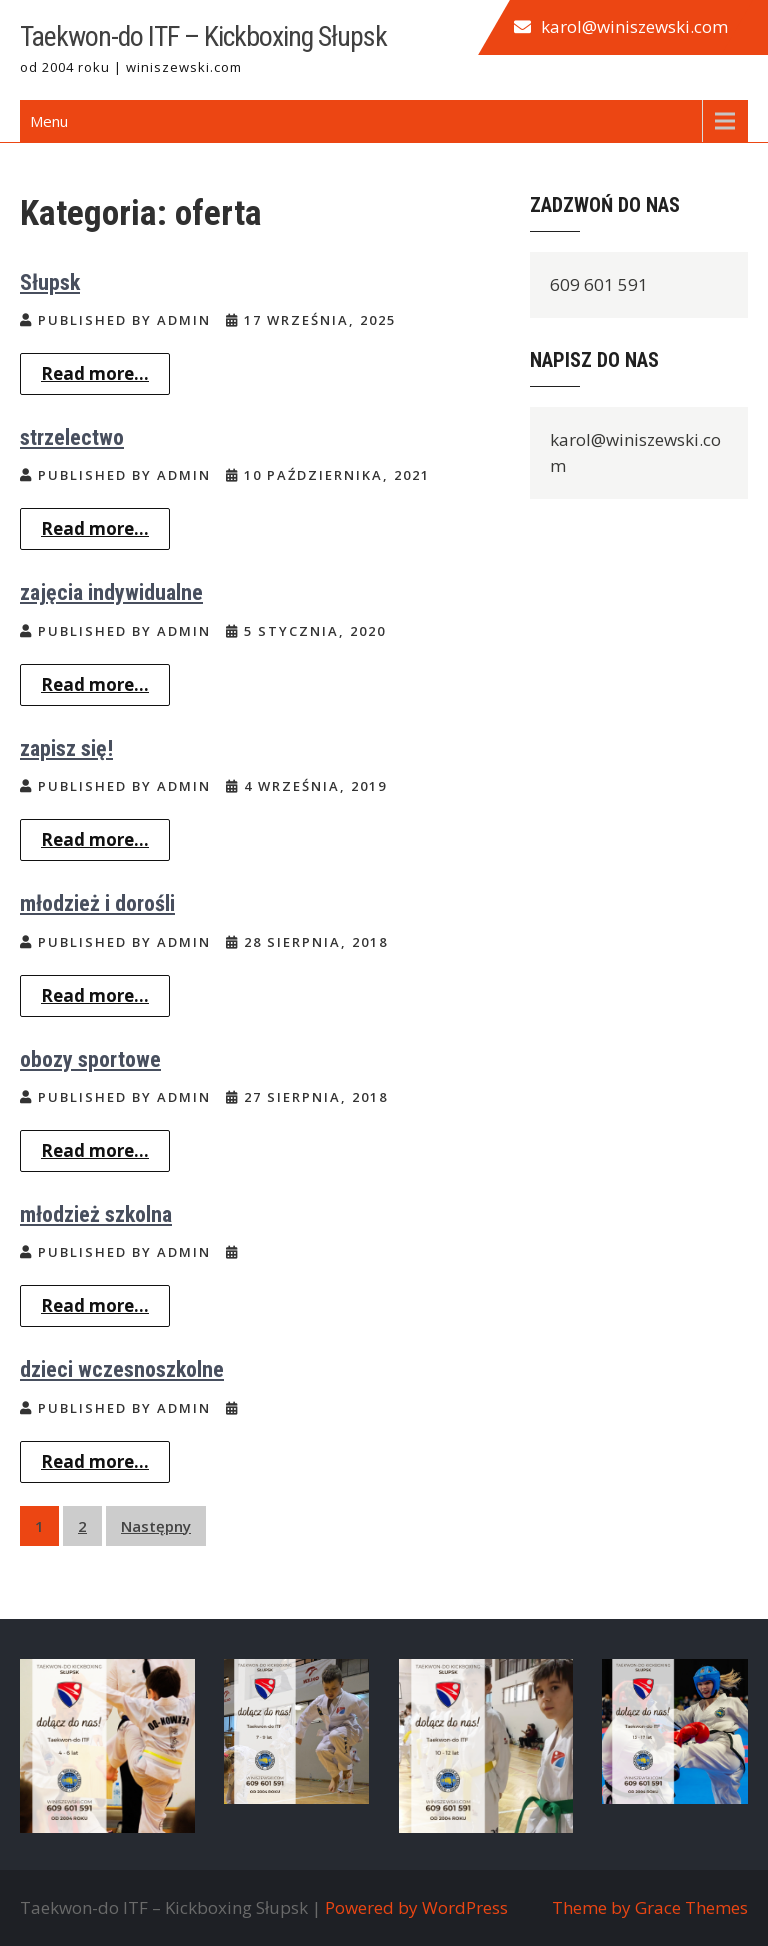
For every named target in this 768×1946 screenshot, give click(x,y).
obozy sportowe (90, 1059)
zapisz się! (66, 748)
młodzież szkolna (96, 1214)
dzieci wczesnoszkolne (122, 1369)
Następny (156, 1526)
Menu (49, 121)
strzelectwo (72, 437)
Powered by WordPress (416, 1907)
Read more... (95, 373)
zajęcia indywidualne (111, 592)
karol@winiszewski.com (634, 26)
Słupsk (50, 282)
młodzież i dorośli (97, 903)
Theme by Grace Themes (650, 1907)
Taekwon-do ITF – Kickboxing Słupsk (203, 36)
